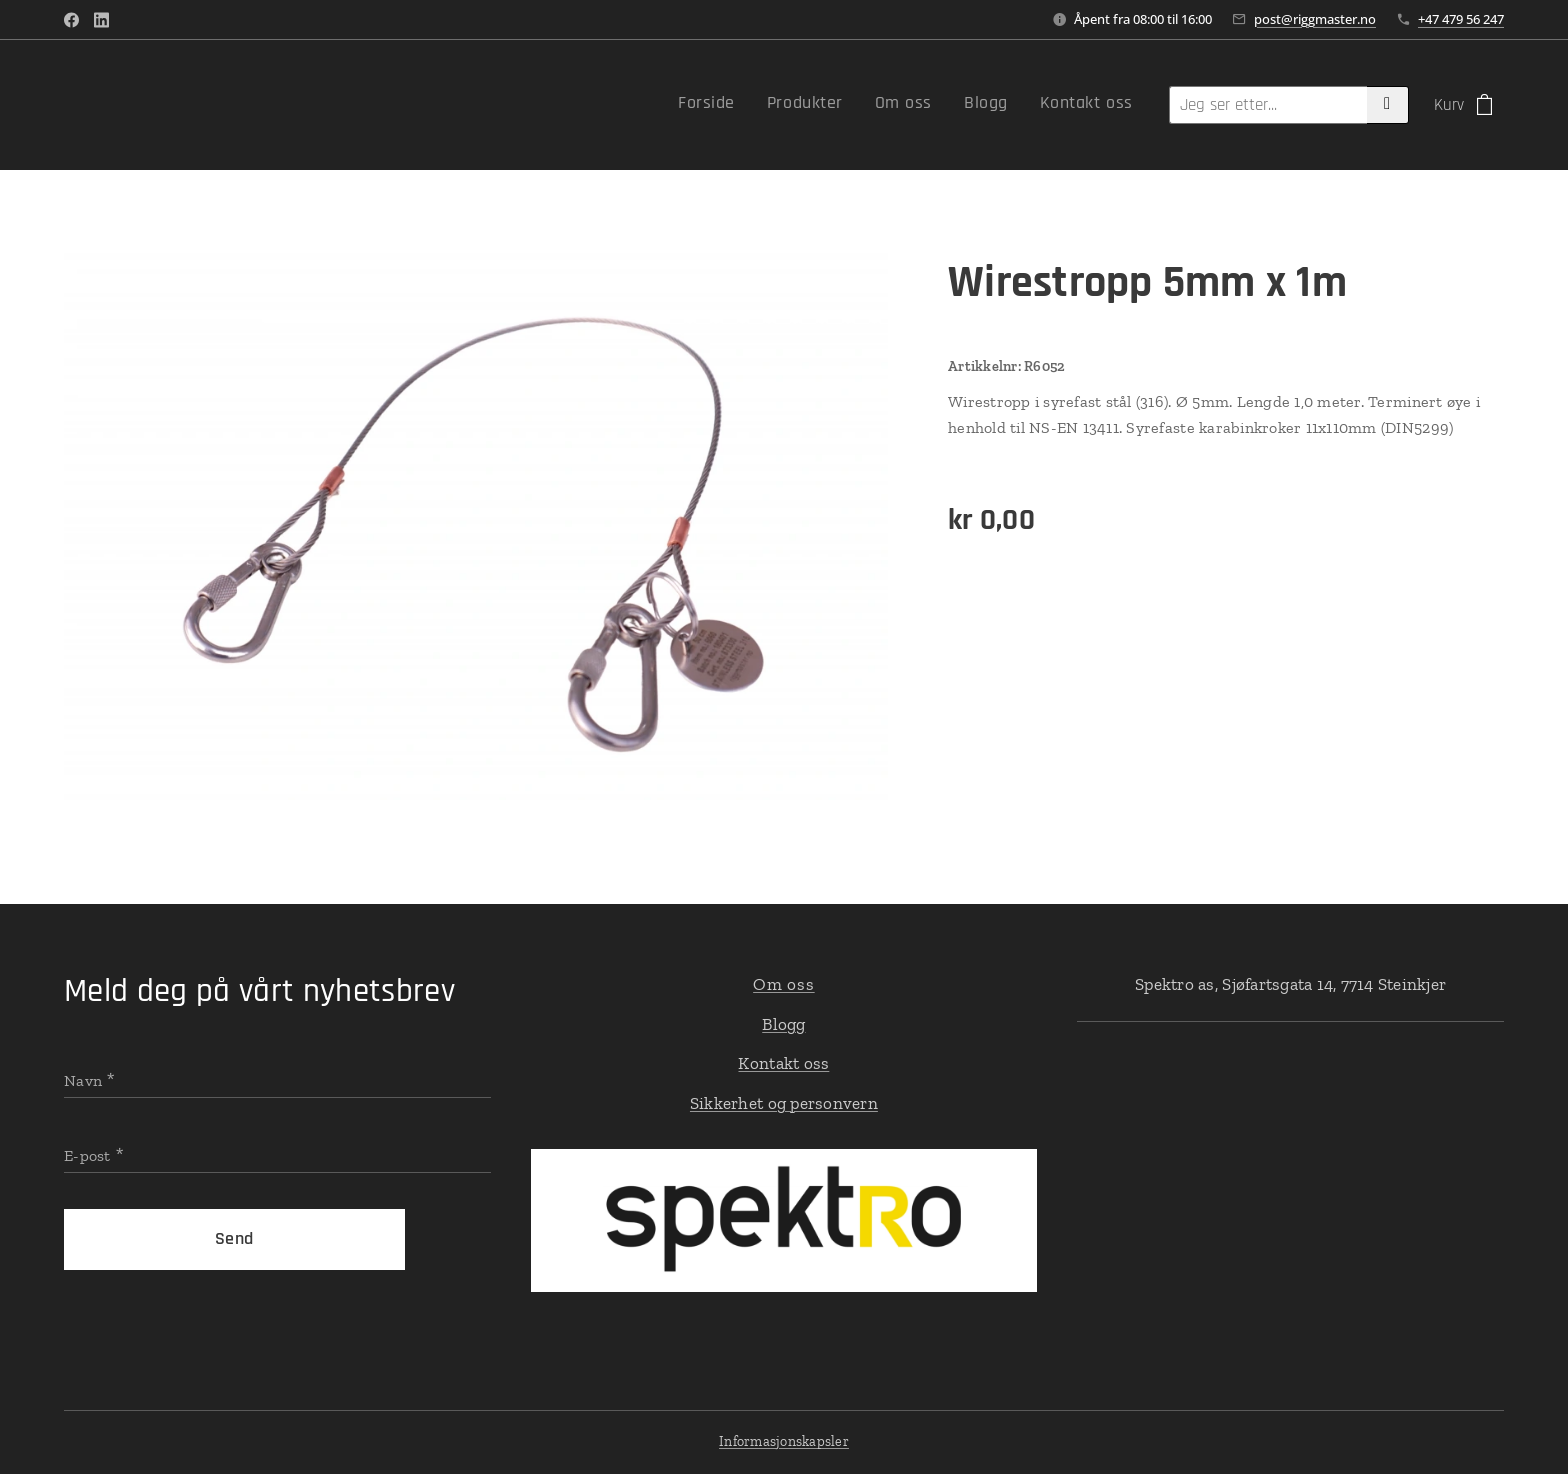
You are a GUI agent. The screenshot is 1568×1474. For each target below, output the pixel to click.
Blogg (783, 1024)
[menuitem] (1001, 105)
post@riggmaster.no (1315, 19)
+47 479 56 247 (1461, 19)
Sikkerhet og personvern (784, 1103)
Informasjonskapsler (784, 1441)
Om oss (784, 984)
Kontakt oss (783, 1063)
